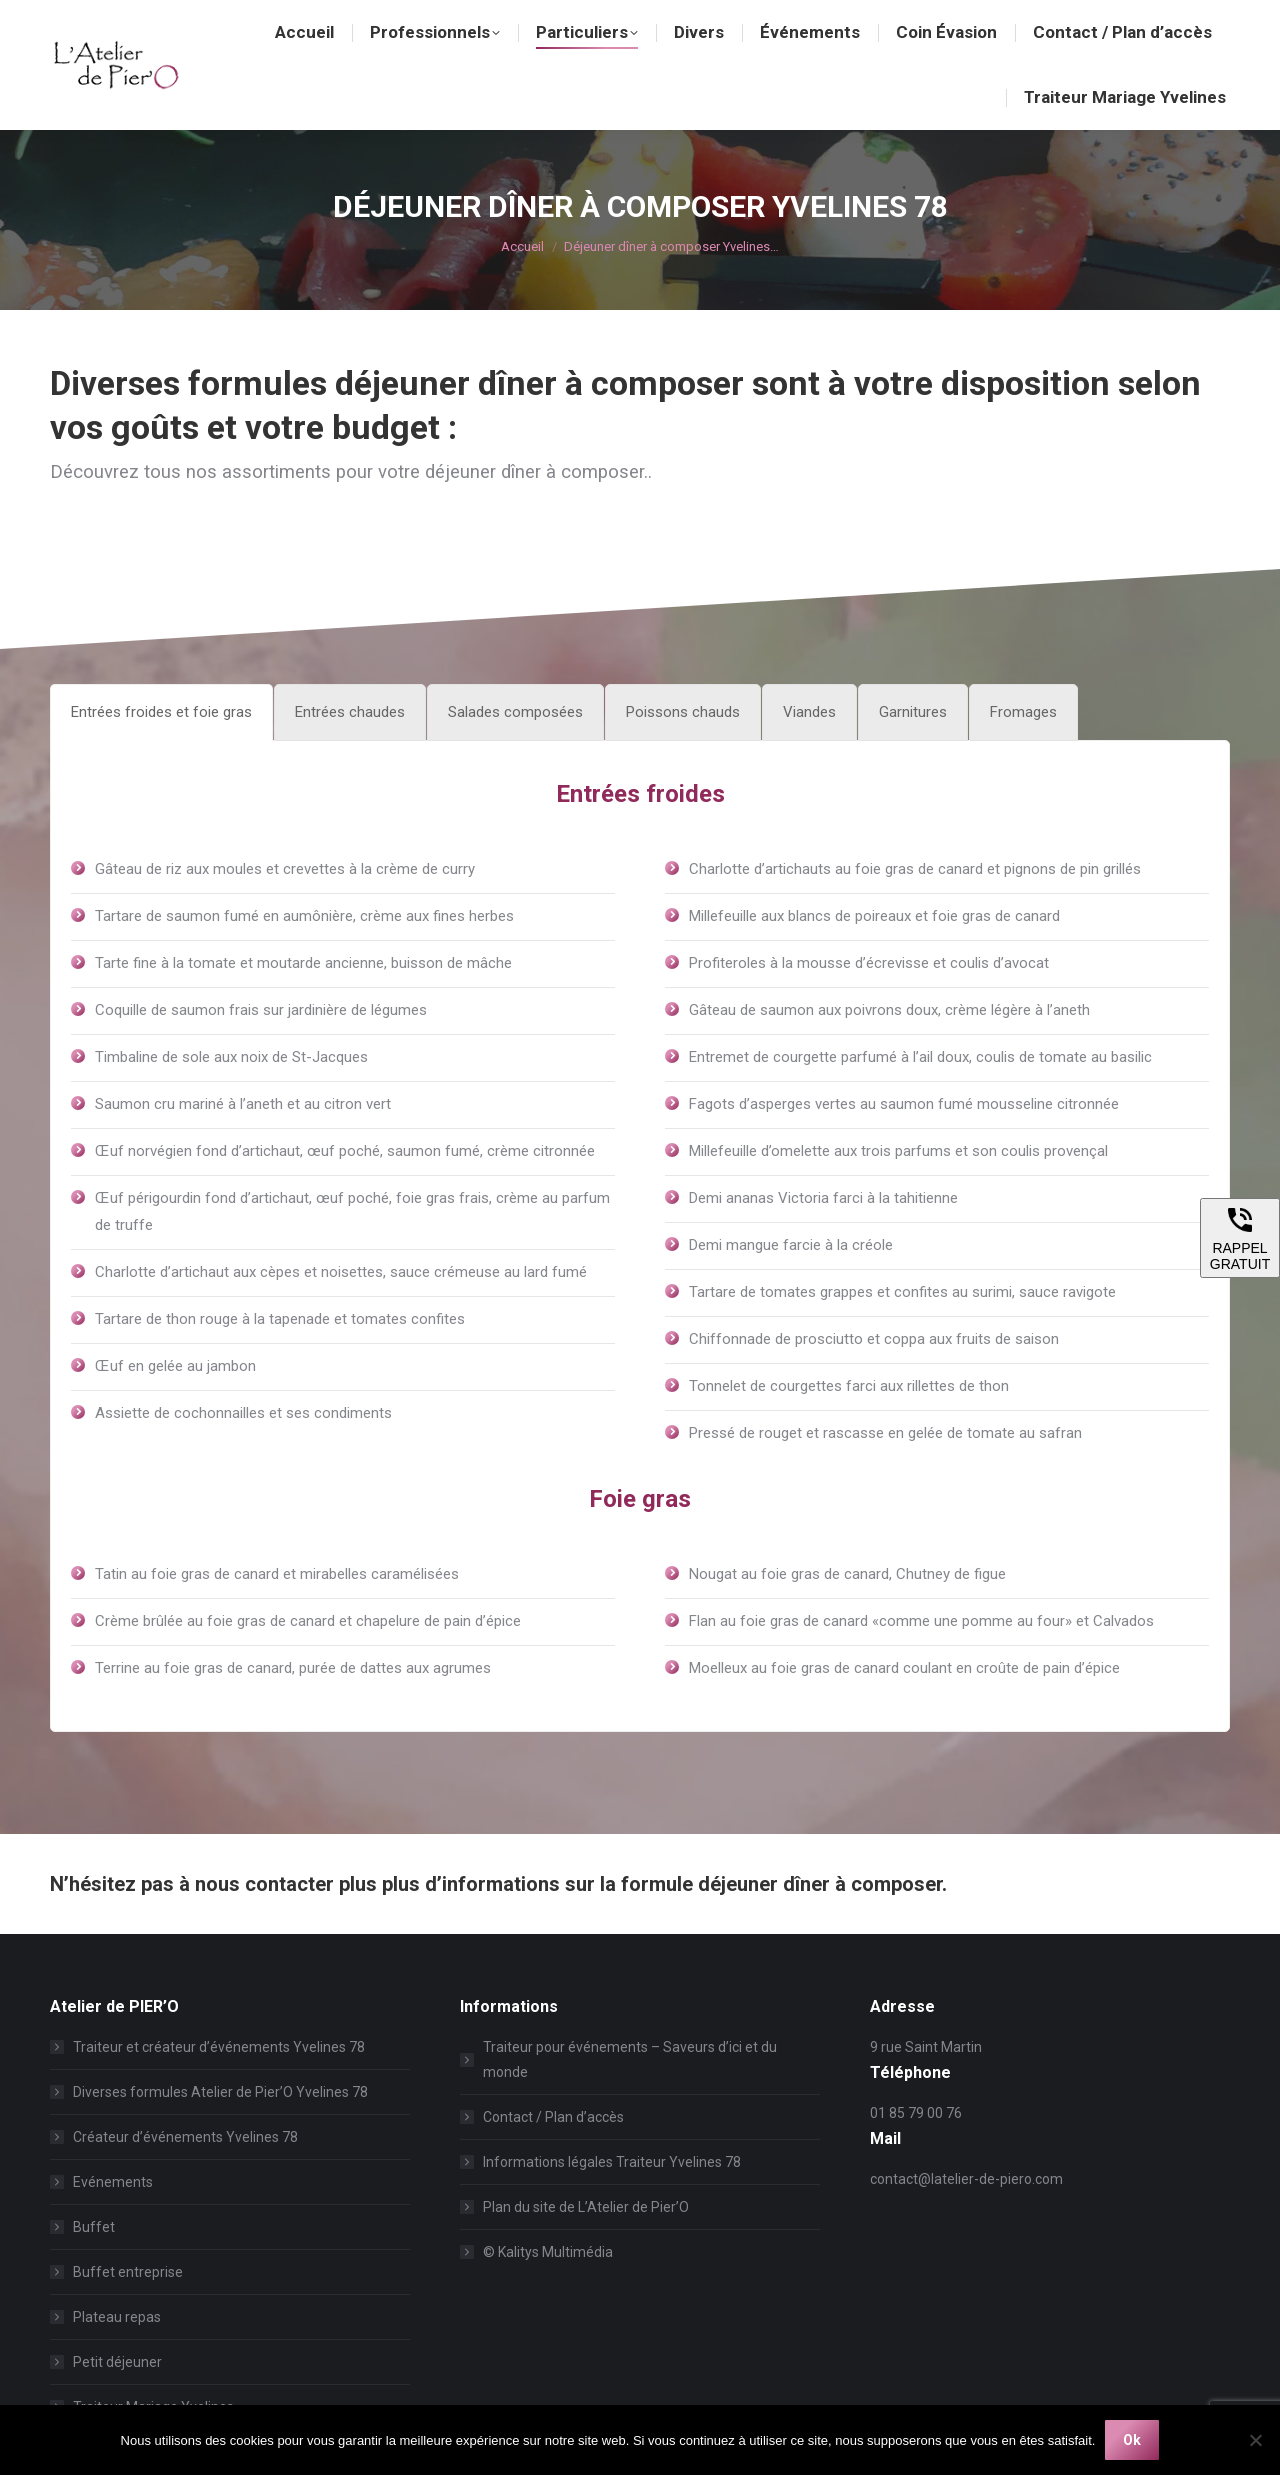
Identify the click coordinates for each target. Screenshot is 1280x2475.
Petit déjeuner (117, 2362)
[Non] (1255, 2440)
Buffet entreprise (128, 2272)
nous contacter (264, 1884)
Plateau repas (117, 2317)
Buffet (94, 2227)
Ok (1132, 2440)
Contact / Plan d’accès (553, 2117)
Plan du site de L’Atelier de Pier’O (586, 2207)
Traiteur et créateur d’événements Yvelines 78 (219, 2047)
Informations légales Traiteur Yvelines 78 (612, 2162)
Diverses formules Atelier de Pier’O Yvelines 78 (220, 2092)
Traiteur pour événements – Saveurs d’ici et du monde (630, 2059)
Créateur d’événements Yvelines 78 (185, 2137)
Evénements (113, 2182)
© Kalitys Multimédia (548, 2252)
